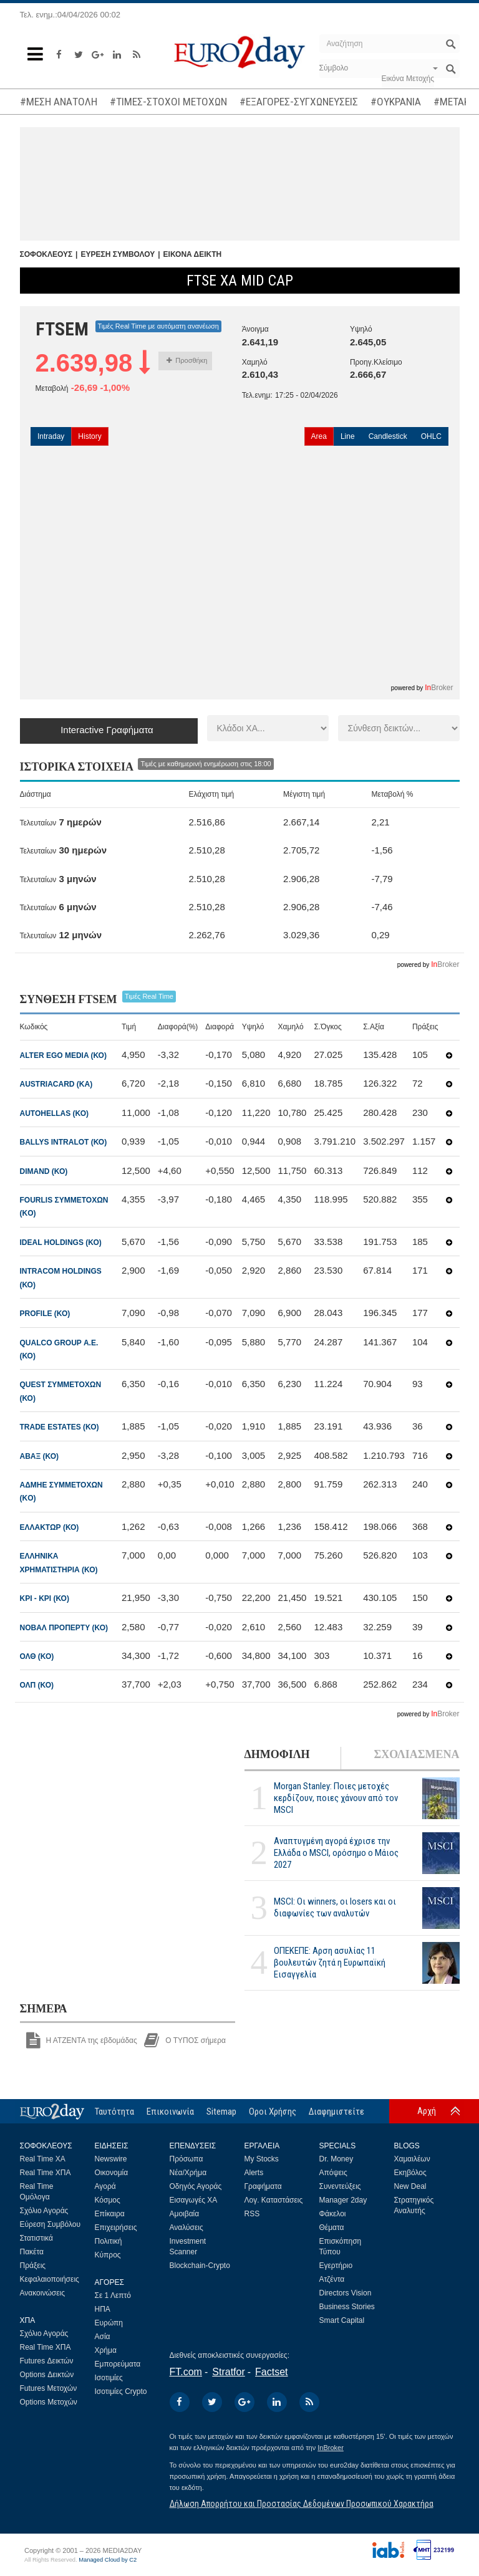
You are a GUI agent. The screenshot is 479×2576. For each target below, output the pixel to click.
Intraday (50, 436)
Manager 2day (343, 2200)
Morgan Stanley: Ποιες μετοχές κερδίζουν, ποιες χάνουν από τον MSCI (336, 1798)
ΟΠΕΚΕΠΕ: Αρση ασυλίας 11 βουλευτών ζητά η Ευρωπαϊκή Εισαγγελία (329, 1962)
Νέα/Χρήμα (188, 2172)
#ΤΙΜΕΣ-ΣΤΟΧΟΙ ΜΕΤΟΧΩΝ (168, 101)
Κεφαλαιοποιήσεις (49, 2279)
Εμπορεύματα (118, 2364)
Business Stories (347, 2306)
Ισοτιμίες (109, 2377)
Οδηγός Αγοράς (196, 2186)
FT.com (186, 2372)
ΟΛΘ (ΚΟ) (37, 1656)
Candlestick (388, 436)
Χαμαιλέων (412, 2159)
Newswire (111, 2159)
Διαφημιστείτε (336, 2111)
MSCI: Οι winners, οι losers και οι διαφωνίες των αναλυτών (335, 1907)
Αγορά (105, 2186)
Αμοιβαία (185, 2213)
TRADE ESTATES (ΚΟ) (59, 1427)
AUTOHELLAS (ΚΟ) (54, 1113)
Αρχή (426, 2111)
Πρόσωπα (186, 2159)
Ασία (102, 2336)
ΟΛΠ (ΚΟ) (37, 1685)
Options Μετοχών (48, 2402)
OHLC (431, 436)
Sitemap (221, 2111)
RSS (252, 2213)
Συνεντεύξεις (340, 2186)
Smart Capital (342, 2320)
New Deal (410, 2186)
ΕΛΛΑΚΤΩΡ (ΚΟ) (49, 1527)
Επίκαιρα (110, 2213)
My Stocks (261, 2159)
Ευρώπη (109, 2323)
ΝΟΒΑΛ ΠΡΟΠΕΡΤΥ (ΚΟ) (64, 1627)
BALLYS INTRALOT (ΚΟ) (63, 1142)
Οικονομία (111, 2172)
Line (348, 436)
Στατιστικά (36, 2238)
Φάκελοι (332, 2213)
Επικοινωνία (170, 2111)
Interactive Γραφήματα (106, 729)
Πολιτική (108, 2241)
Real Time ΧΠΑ (45, 2172)
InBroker (330, 2447)
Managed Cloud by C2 (108, 2560)
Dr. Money (336, 2159)
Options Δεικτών (47, 2374)
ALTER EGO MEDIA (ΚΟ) (63, 1055)
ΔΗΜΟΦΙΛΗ (277, 1754)
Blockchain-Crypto (200, 2265)
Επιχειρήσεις (116, 2227)
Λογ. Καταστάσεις (273, 2200)
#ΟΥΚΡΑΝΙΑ (395, 101)
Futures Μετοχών (48, 2388)
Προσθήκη (187, 360)
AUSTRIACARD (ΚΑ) (56, 1084)
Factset (271, 2372)
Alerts (254, 2172)
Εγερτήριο (336, 2265)
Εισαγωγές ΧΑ (194, 2200)
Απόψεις (333, 2172)
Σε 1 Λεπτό (113, 2295)
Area (319, 436)
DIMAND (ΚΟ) (44, 1171)
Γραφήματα (263, 2186)
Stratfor (228, 2372)
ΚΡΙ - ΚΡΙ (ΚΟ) (44, 1598)
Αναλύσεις (186, 2227)
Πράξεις (33, 2265)
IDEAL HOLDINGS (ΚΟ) (61, 1242)
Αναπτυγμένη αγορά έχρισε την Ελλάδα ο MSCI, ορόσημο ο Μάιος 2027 (336, 1852)
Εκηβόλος (410, 2172)
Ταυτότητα (114, 2111)
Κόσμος (107, 2200)
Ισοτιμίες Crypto (121, 2391)
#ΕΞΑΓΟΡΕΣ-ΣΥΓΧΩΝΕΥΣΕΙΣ (299, 101)
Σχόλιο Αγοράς (44, 2210)
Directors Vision (345, 2293)
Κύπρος (108, 2255)
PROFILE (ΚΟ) (45, 1313)
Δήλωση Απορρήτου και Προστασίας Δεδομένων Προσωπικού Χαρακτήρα (301, 2504)
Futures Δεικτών (47, 2361)
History (89, 436)
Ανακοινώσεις (42, 2293)
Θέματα (331, 2227)
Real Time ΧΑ (42, 2159)
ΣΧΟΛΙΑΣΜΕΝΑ (416, 1754)
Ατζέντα (332, 2279)
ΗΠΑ (102, 2309)
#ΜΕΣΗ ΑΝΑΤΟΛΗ (58, 101)
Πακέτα (32, 2251)
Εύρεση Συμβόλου (50, 2224)
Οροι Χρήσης (272, 2111)
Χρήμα (106, 2350)
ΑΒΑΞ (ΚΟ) (39, 1456)
